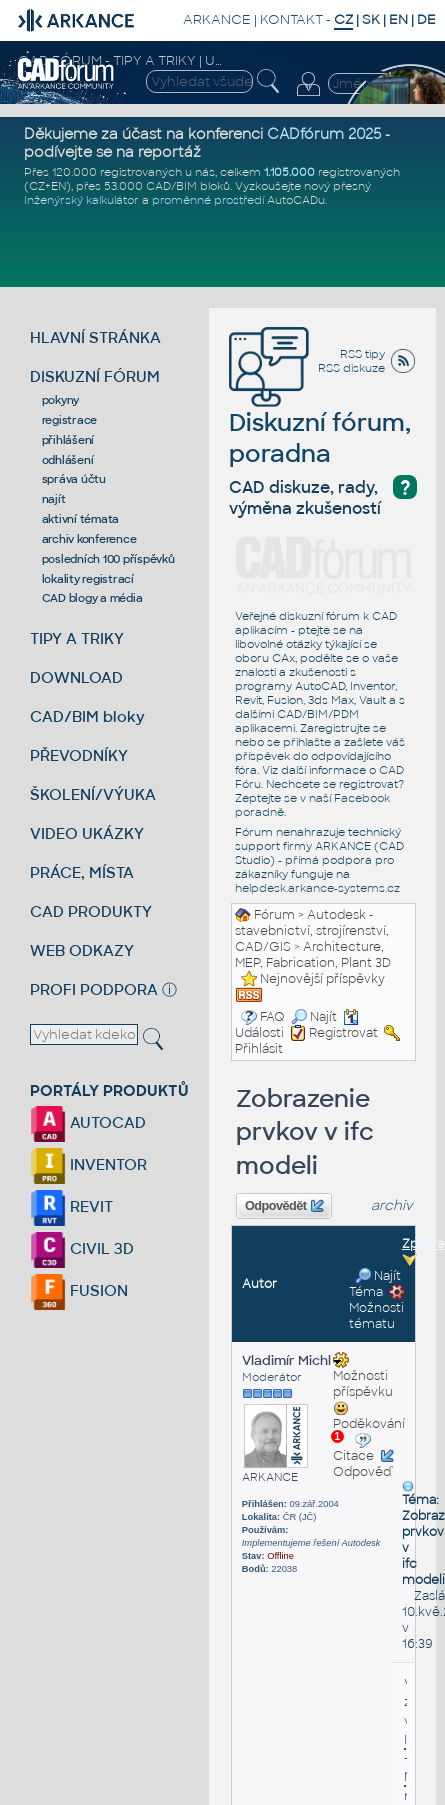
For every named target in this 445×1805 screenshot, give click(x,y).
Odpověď (362, 1472)
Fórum (274, 915)
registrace (70, 420)
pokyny (61, 400)
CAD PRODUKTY (91, 911)
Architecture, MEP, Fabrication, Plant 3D (313, 955)
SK (371, 19)
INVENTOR (88, 1164)
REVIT (71, 1206)
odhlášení (68, 460)
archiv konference (89, 539)
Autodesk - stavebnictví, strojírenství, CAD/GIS (312, 931)
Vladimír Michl (291, 1360)
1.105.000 (289, 172)
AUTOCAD (88, 1122)
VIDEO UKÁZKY (87, 833)
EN (398, 19)
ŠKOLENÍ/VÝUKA (93, 794)
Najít (314, 1017)
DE (426, 19)
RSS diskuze (351, 368)
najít (54, 499)
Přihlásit (259, 1049)
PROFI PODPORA (94, 989)
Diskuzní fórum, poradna (320, 409)
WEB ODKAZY (82, 950)
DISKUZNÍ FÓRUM (95, 376)
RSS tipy (362, 354)
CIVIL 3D (82, 1248)
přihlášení (68, 440)
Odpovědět (284, 1206)
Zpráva (423, 1244)
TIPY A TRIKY (77, 638)
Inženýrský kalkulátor (81, 200)
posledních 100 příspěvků (108, 559)
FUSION (79, 1290)
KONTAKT (291, 19)
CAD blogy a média (92, 598)
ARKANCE (217, 19)
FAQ (272, 1017)
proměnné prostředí (208, 200)
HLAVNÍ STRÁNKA (95, 337)
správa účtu (74, 479)
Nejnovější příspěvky (322, 979)
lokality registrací (88, 579)
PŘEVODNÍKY (79, 755)
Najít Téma (375, 1284)
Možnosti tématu (377, 1308)
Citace (353, 1456)
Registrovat (343, 1033)
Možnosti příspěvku (363, 1376)
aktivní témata (81, 519)
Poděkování (369, 1422)
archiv (392, 1205)
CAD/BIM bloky (87, 716)
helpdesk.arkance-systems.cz (317, 888)
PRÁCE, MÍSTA (82, 872)
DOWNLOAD (76, 677)
